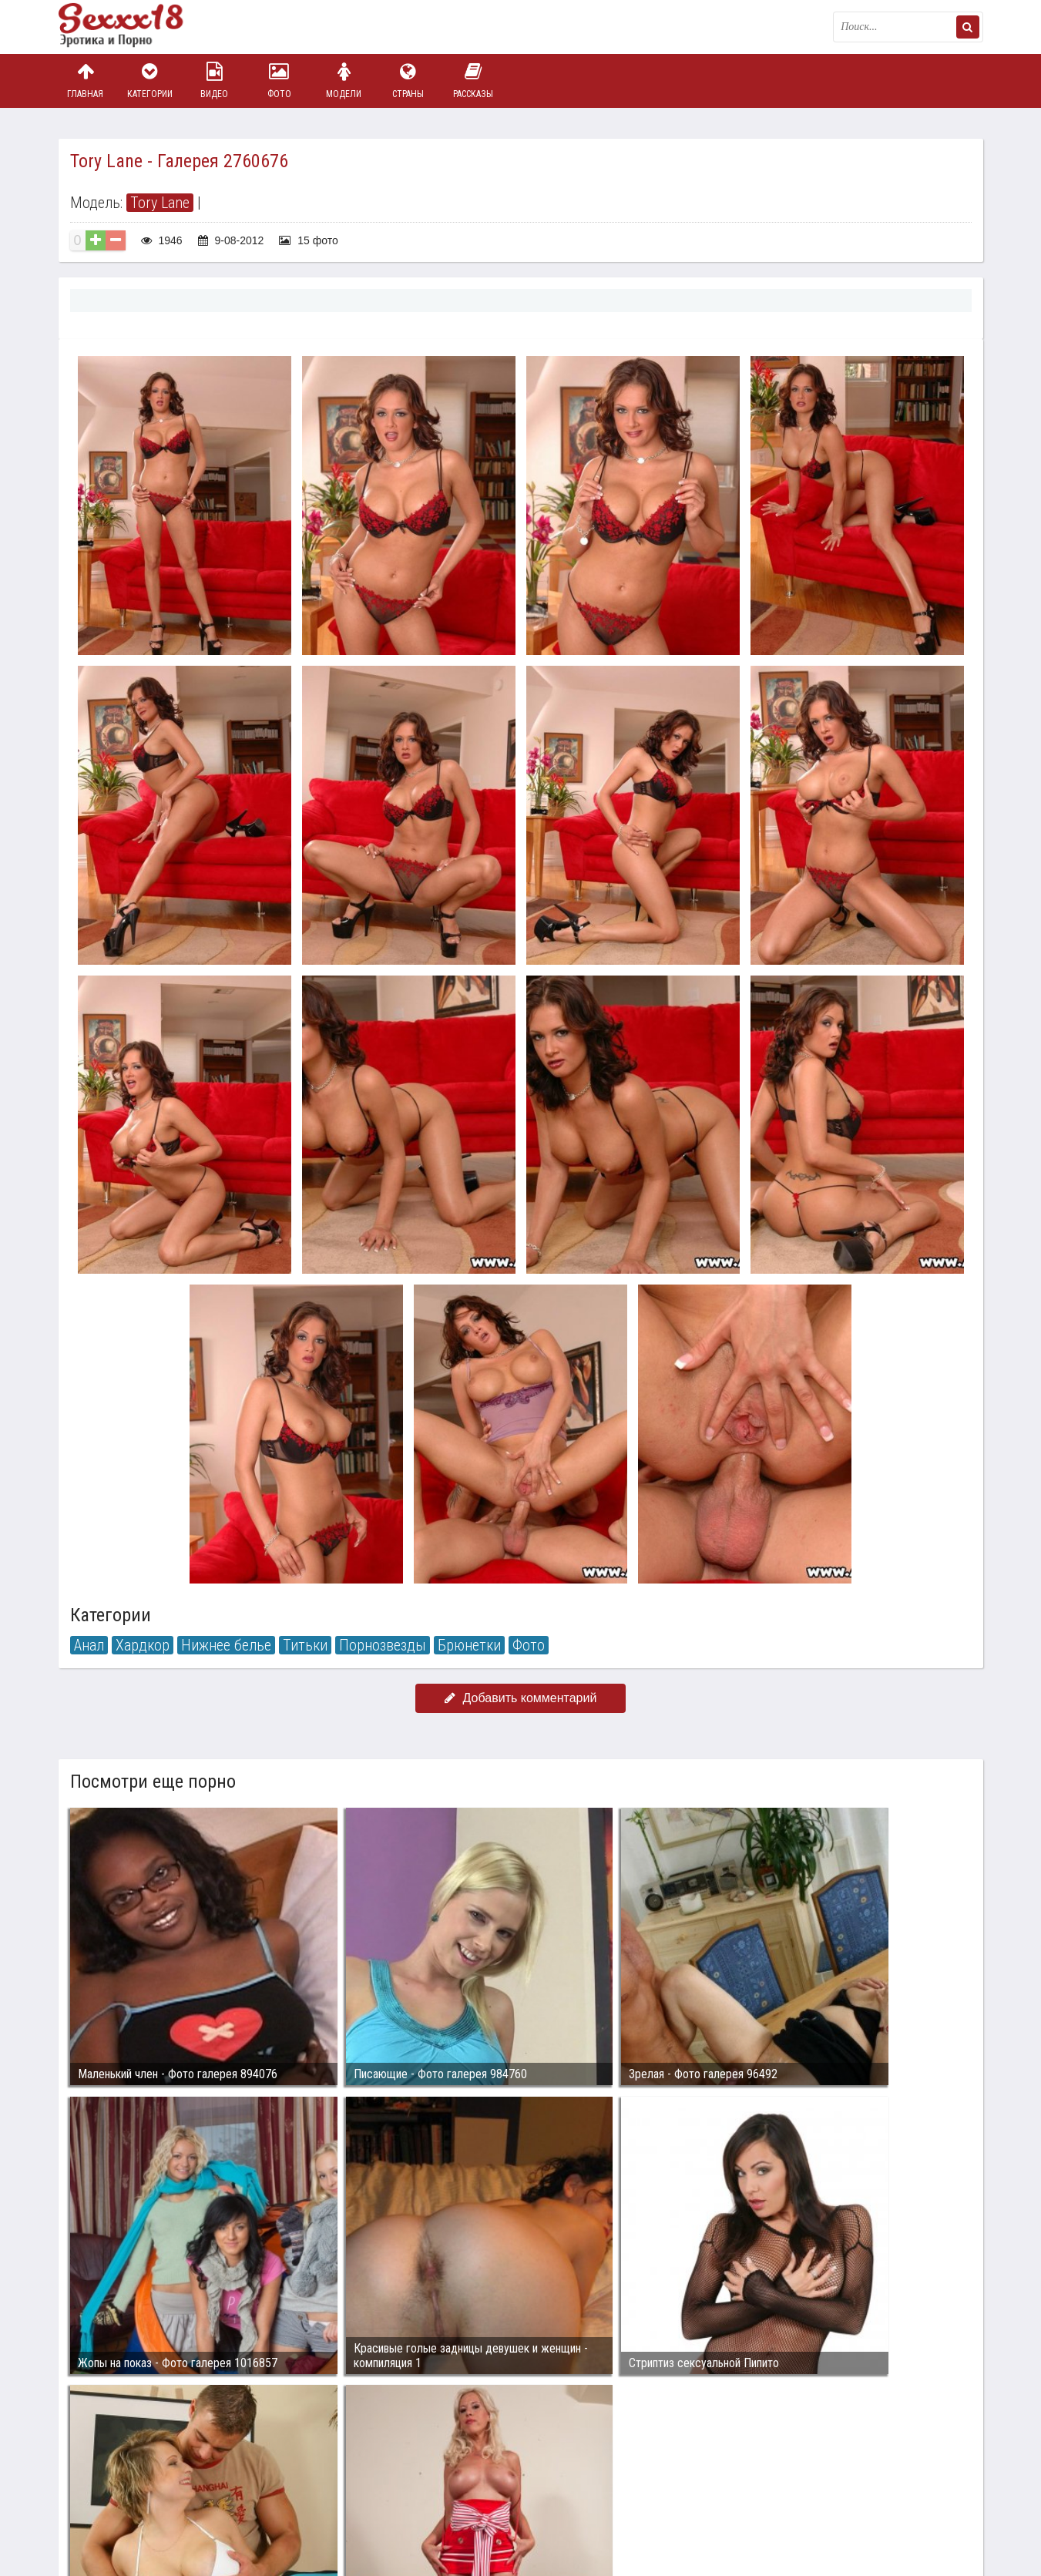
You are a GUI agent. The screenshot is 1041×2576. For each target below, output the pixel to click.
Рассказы (473, 80)
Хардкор (143, 1645)
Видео (214, 80)
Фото (279, 80)
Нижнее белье (226, 1645)
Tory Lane (160, 202)
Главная (85, 80)
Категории (149, 80)
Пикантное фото (136, 27)
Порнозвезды (382, 1645)
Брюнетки (469, 1645)
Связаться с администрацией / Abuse (152, 2480)
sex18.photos (222, 2493)
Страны (408, 80)
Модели (344, 80)
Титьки (305, 1645)
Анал (89, 1645)
